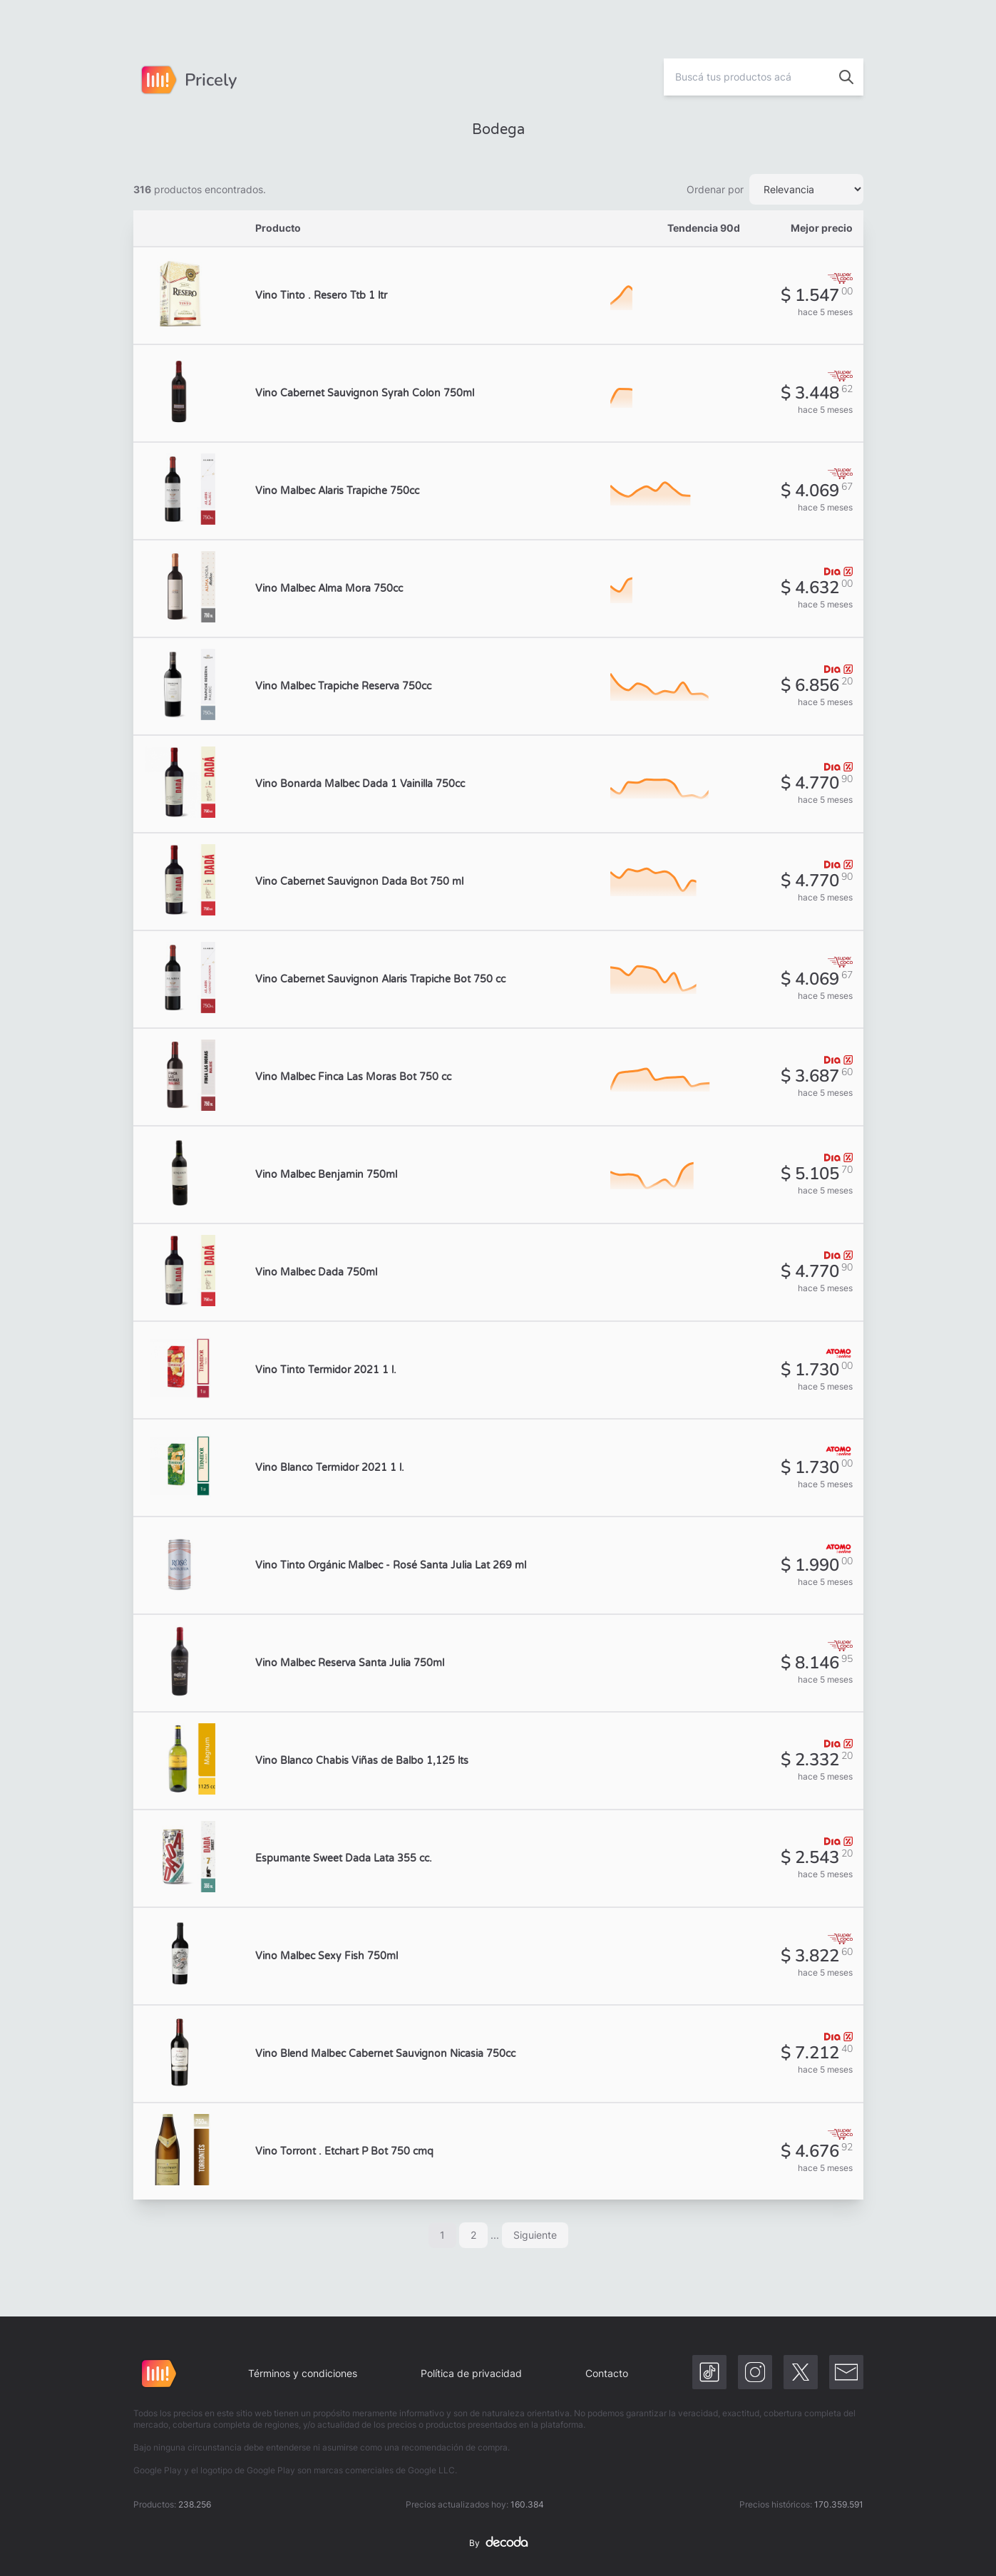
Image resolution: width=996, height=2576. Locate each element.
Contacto (606, 2373)
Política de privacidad (471, 2373)
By (498, 2543)
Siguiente (535, 2235)
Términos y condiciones (302, 2373)
